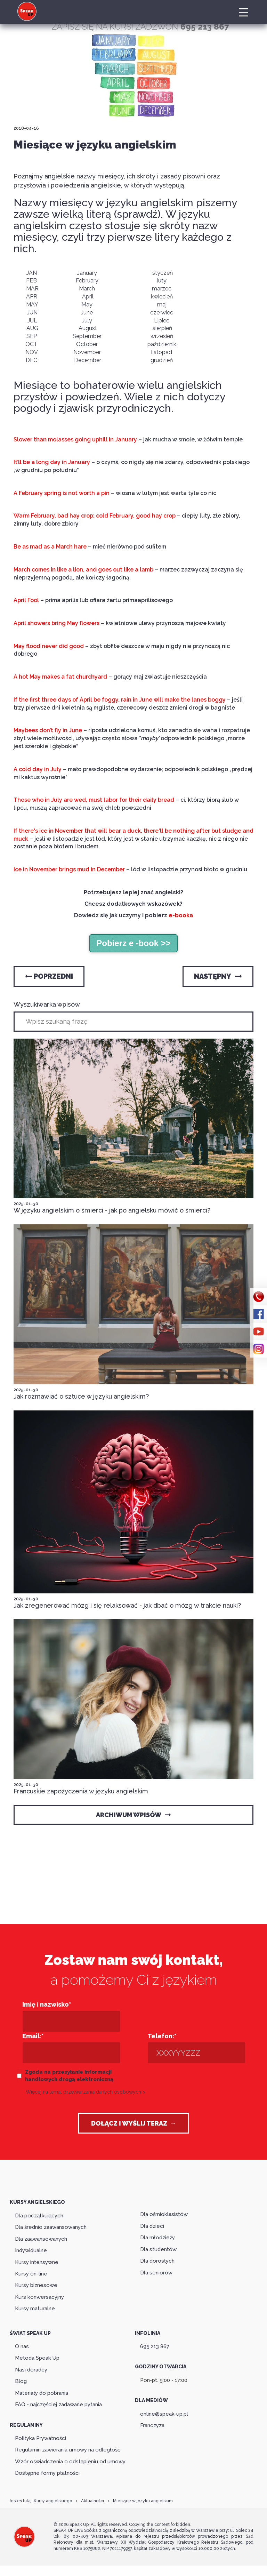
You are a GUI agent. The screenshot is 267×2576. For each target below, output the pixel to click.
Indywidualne (31, 2250)
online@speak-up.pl (164, 2414)
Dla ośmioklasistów (164, 2214)
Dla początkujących (39, 2216)
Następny (218, 976)
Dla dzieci (152, 2226)
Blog (21, 2381)
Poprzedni (49, 976)
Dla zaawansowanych (41, 2239)
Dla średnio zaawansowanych (51, 2227)
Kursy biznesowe (36, 2285)
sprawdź (137, 214)
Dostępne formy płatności (47, 2473)
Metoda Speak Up (37, 2358)
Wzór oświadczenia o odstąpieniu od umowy (70, 2461)
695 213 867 (154, 2346)
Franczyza (152, 2425)
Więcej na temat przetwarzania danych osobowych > (86, 2092)
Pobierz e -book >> (133, 943)
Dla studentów (158, 2249)
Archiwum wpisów (133, 1814)
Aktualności (92, 2500)
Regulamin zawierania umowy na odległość (67, 2450)
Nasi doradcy (31, 2370)
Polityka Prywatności (40, 2438)
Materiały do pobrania (41, 2393)
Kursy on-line (31, 2274)
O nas (22, 2346)
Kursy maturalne (35, 2308)
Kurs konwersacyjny (39, 2297)
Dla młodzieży (157, 2237)
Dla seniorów (156, 2273)
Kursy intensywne (36, 2262)
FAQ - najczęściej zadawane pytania (58, 2404)
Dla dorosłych (157, 2261)
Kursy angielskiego (53, 2500)
